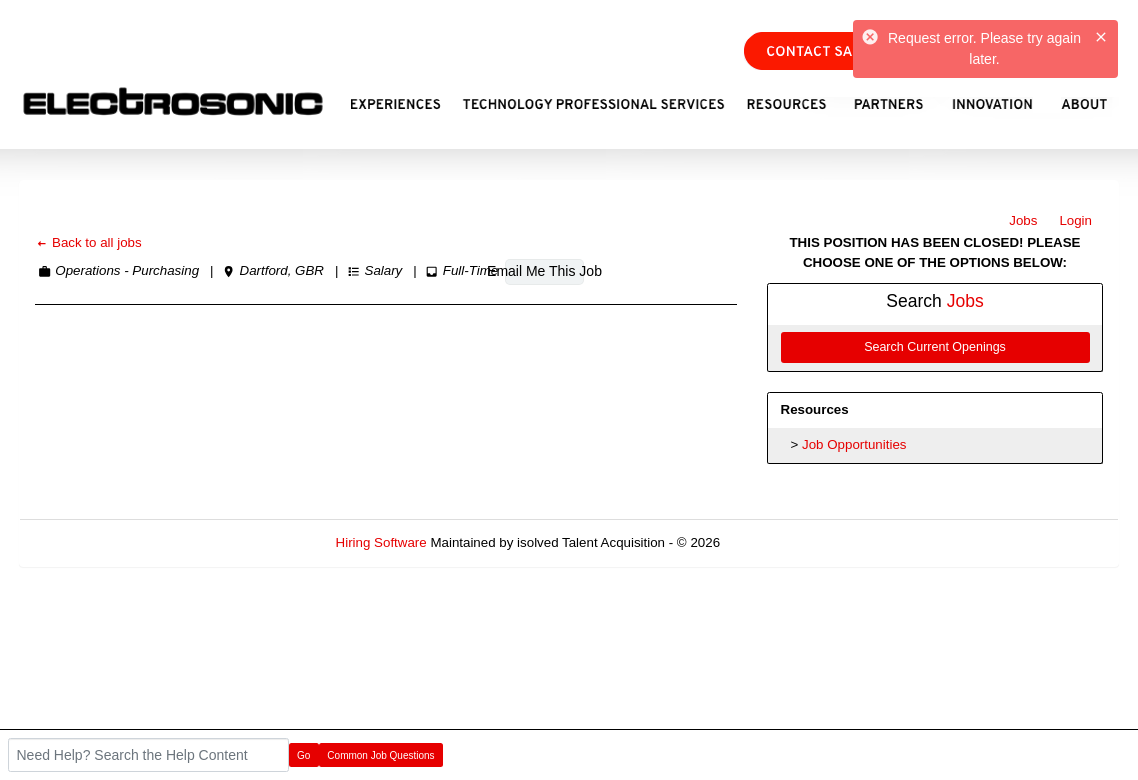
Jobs (1023, 220)
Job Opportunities (854, 444)
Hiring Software (381, 542)
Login (1075, 220)
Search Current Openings (935, 347)
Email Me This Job (544, 271)
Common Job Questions (380, 755)
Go (303, 755)
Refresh (779, 542)
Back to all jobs (88, 242)
